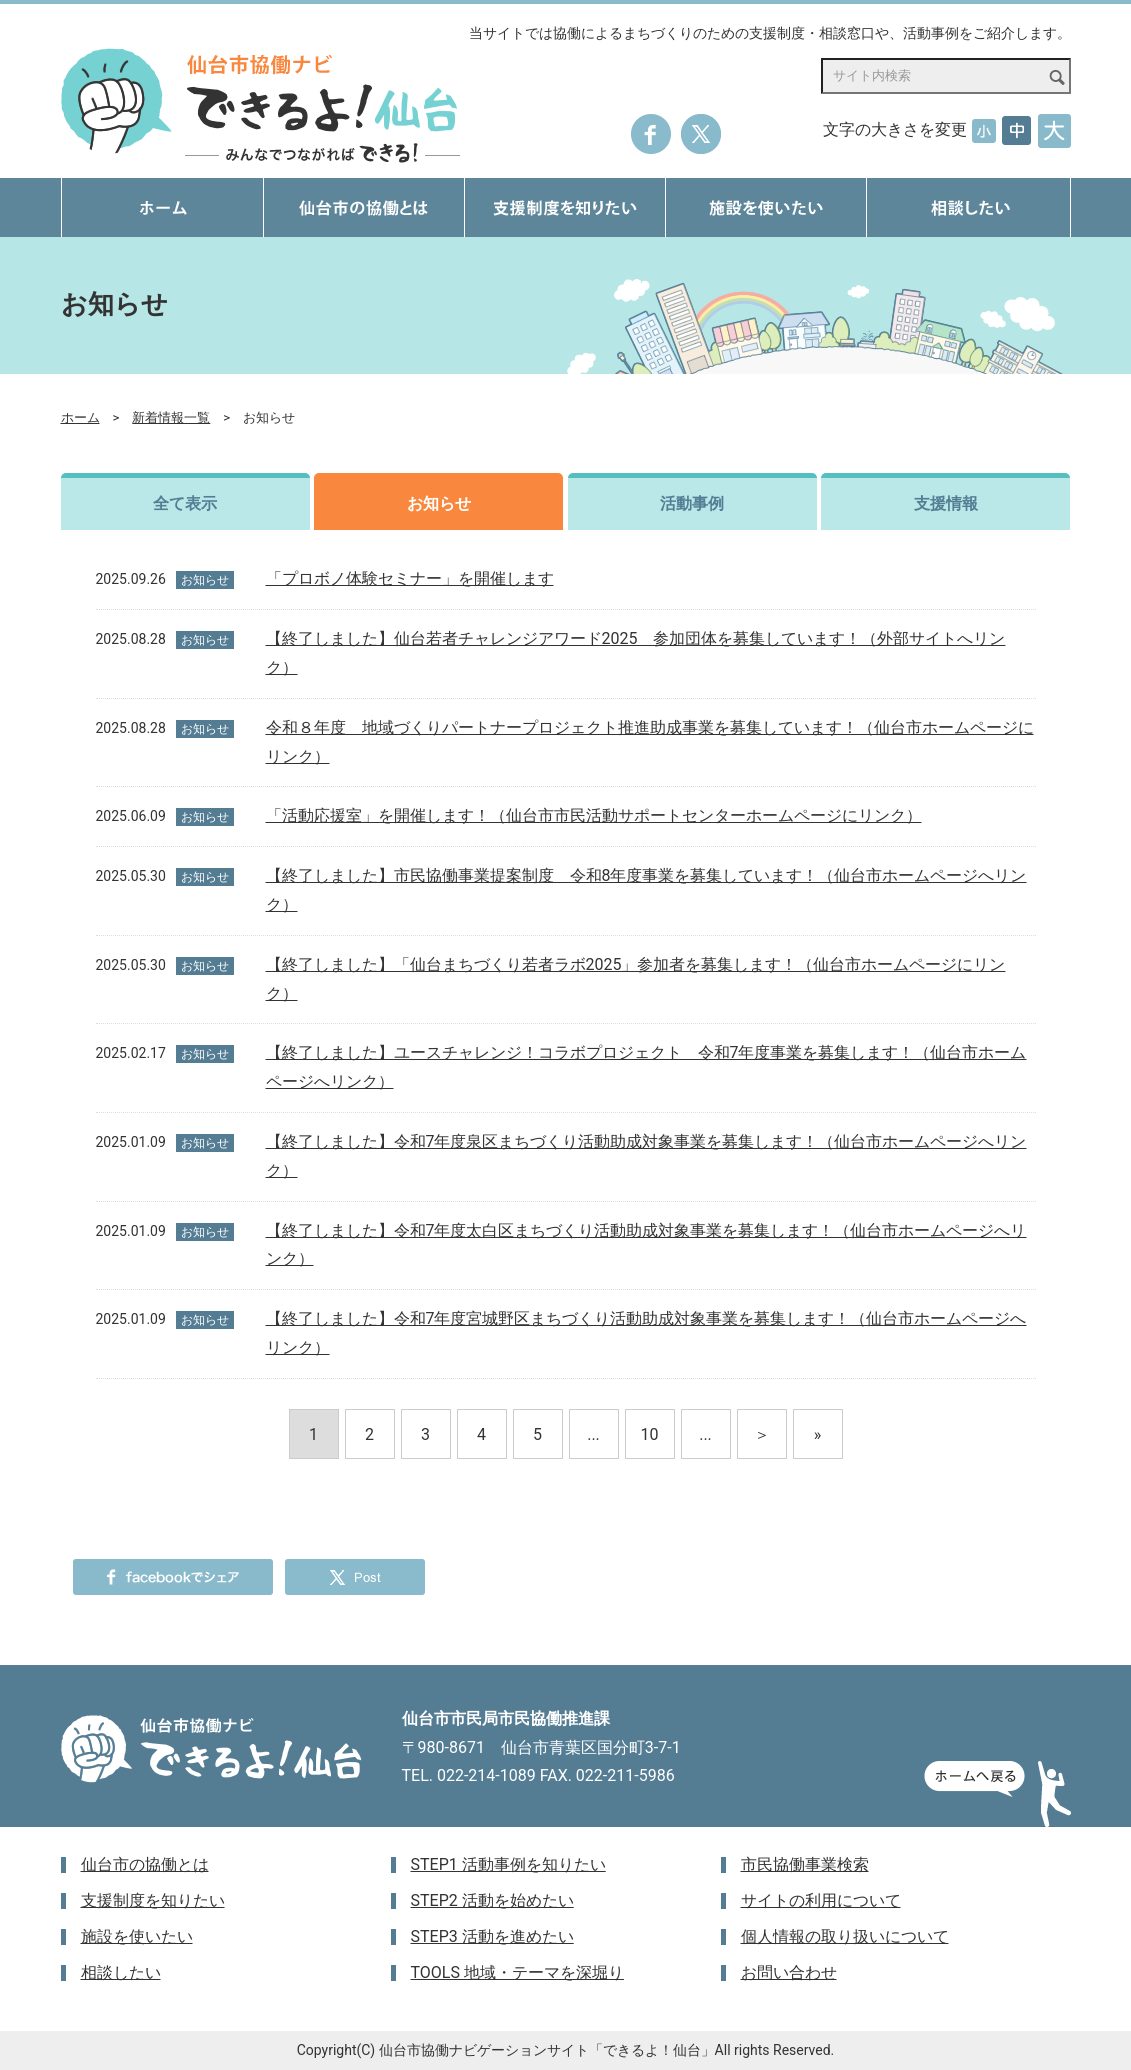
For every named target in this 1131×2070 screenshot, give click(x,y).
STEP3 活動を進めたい (492, 1936)
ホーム (80, 417)
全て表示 (185, 503)
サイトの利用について (821, 1900)
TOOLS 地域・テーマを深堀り (517, 1972)
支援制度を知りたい (153, 1900)
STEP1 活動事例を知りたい (508, 1864)
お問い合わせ (789, 1972)
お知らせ (439, 503)
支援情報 (946, 503)
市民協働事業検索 (805, 1864)
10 (650, 1434)
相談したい (121, 1972)
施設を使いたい (137, 1936)
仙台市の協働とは (145, 1864)
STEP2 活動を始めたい (492, 1900)
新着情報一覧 (171, 417)
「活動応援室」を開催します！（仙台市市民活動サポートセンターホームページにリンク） (594, 815)
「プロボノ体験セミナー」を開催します (410, 578)
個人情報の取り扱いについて (845, 1936)
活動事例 (692, 503)
